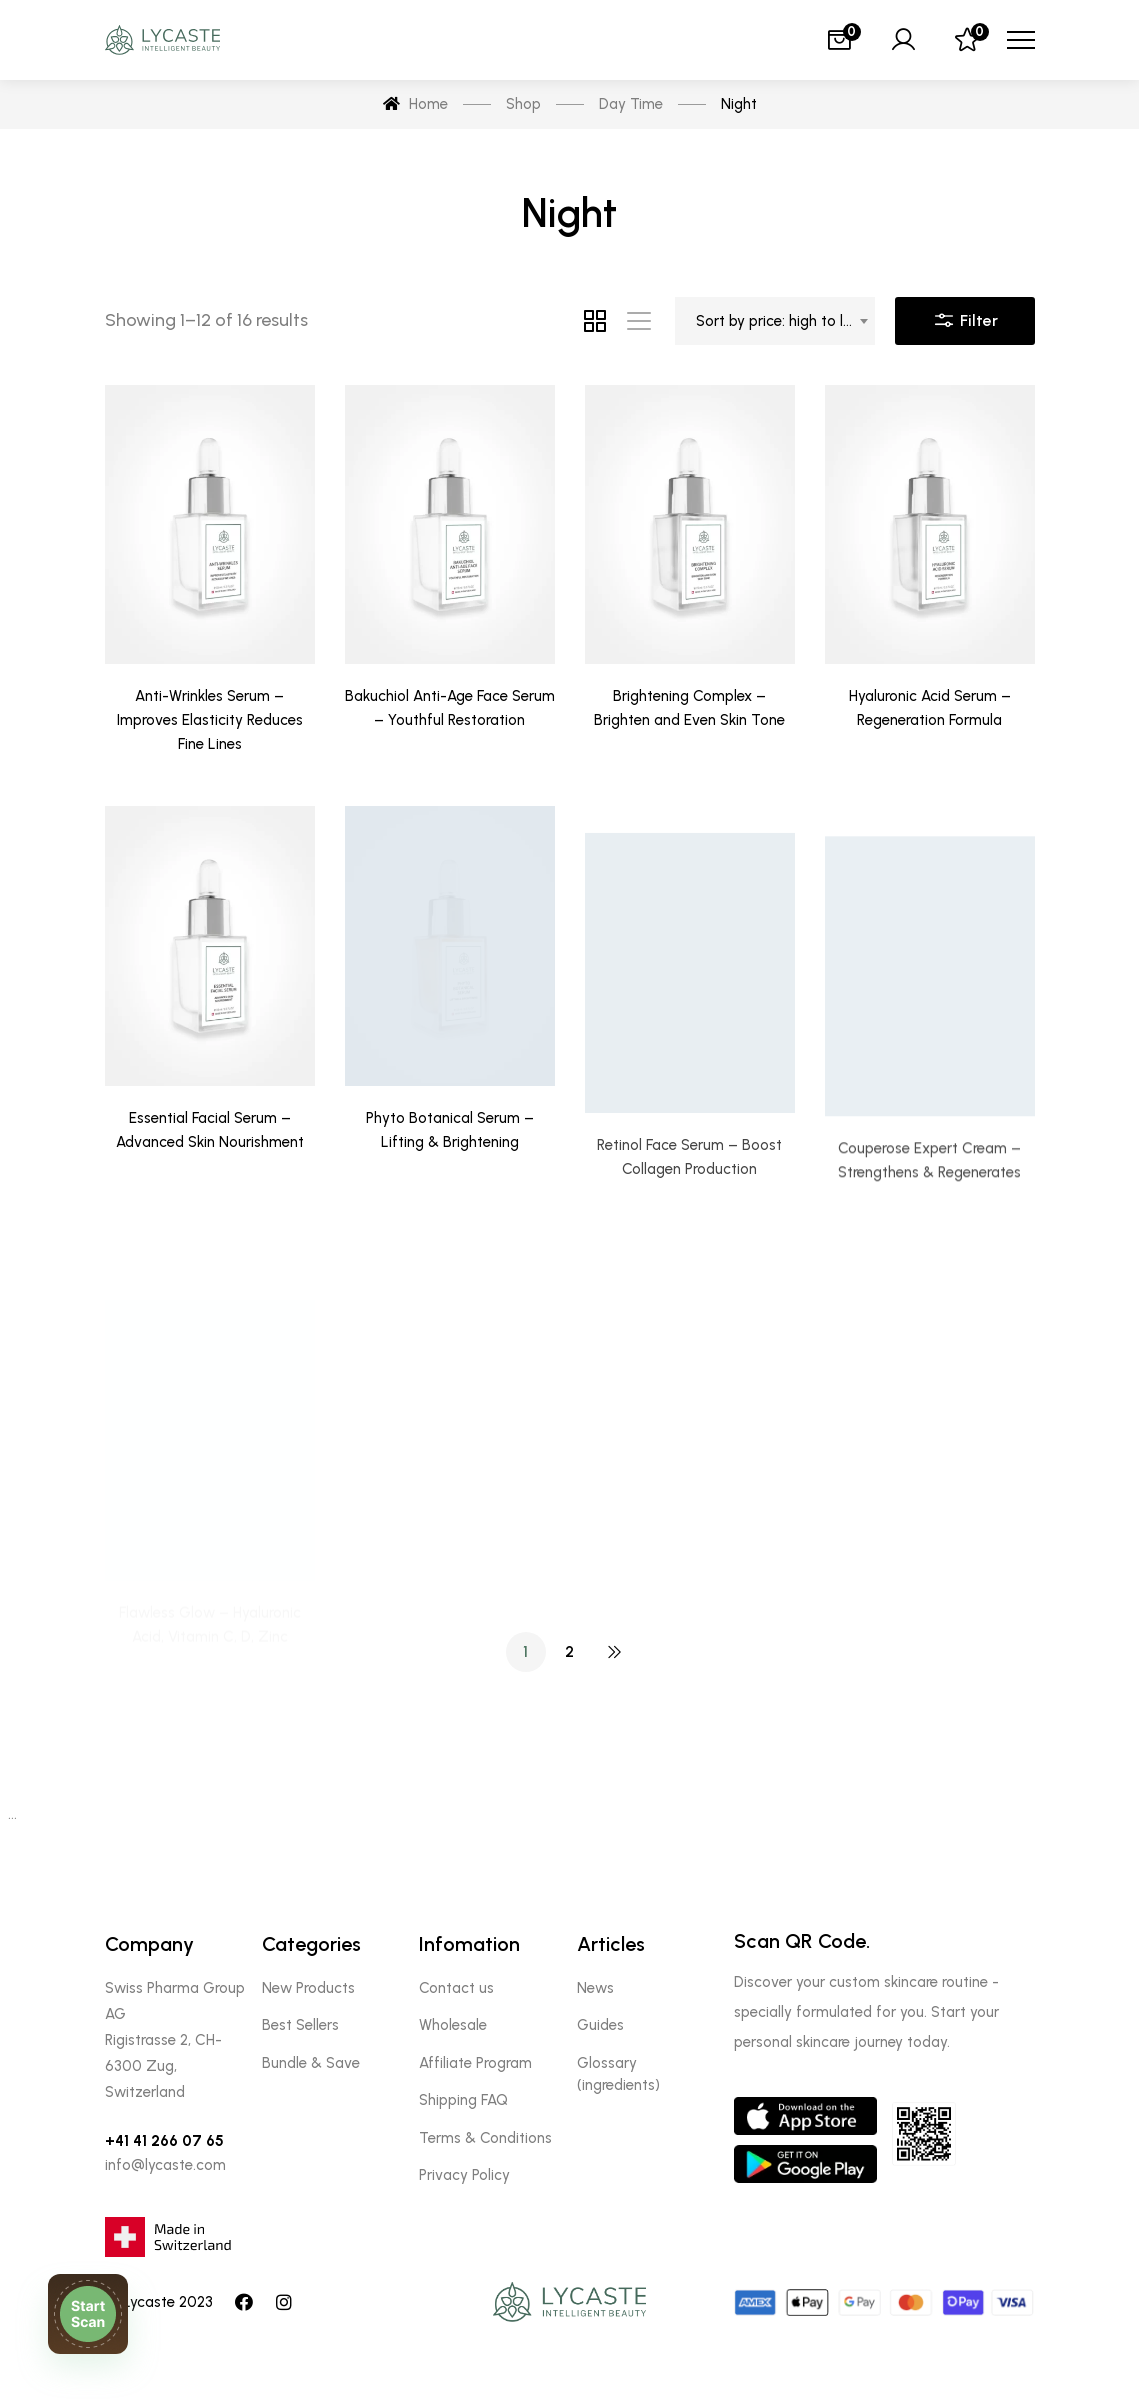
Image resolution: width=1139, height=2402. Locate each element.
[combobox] (775, 321)
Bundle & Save (311, 2063)
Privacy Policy (464, 2175)
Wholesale (453, 2025)
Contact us (456, 1988)
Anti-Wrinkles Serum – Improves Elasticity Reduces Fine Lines (210, 720)
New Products (308, 1988)
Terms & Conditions (485, 2138)
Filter (965, 316)
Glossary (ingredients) (618, 2074)
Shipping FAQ (463, 2100)
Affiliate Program (475, 2063)
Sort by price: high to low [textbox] (780, 321)
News (595, 1988)
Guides (600, 2025)
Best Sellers (300, 2025)
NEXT (614, 1652)
